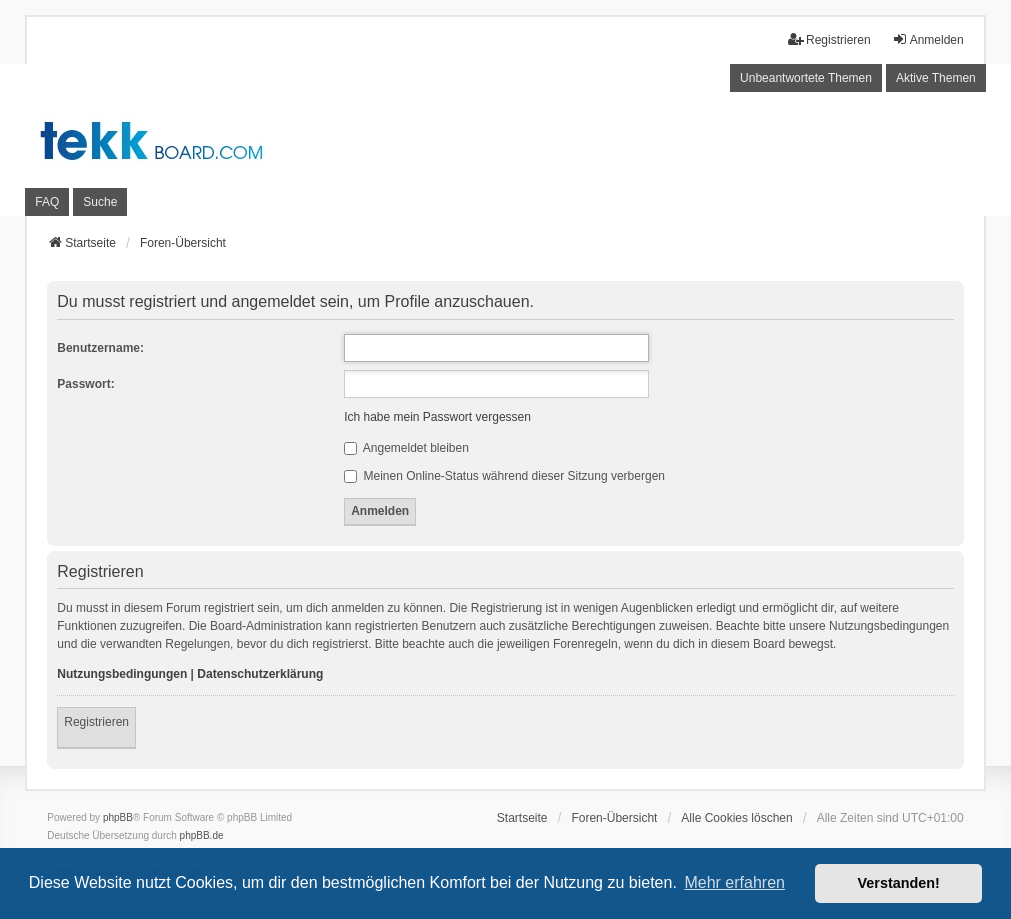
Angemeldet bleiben (406, 448)
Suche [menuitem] (100, 202)
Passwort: (85, 384)
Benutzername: (100, 348)
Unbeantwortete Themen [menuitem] (806, 78)
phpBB (118, 817)
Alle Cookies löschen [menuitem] (736, 818)
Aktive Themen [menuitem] (936, 78)
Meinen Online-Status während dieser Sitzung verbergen (504, 476)
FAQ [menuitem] (47, 202)
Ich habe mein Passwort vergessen (437, 417)
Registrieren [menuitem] (829, 39)
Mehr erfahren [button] (734, 882)
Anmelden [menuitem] (928, 39)
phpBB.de (202, 835)
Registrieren (96, 722)
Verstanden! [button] (899, 883)
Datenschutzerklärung (260, 674)
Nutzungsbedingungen (122, 674)
